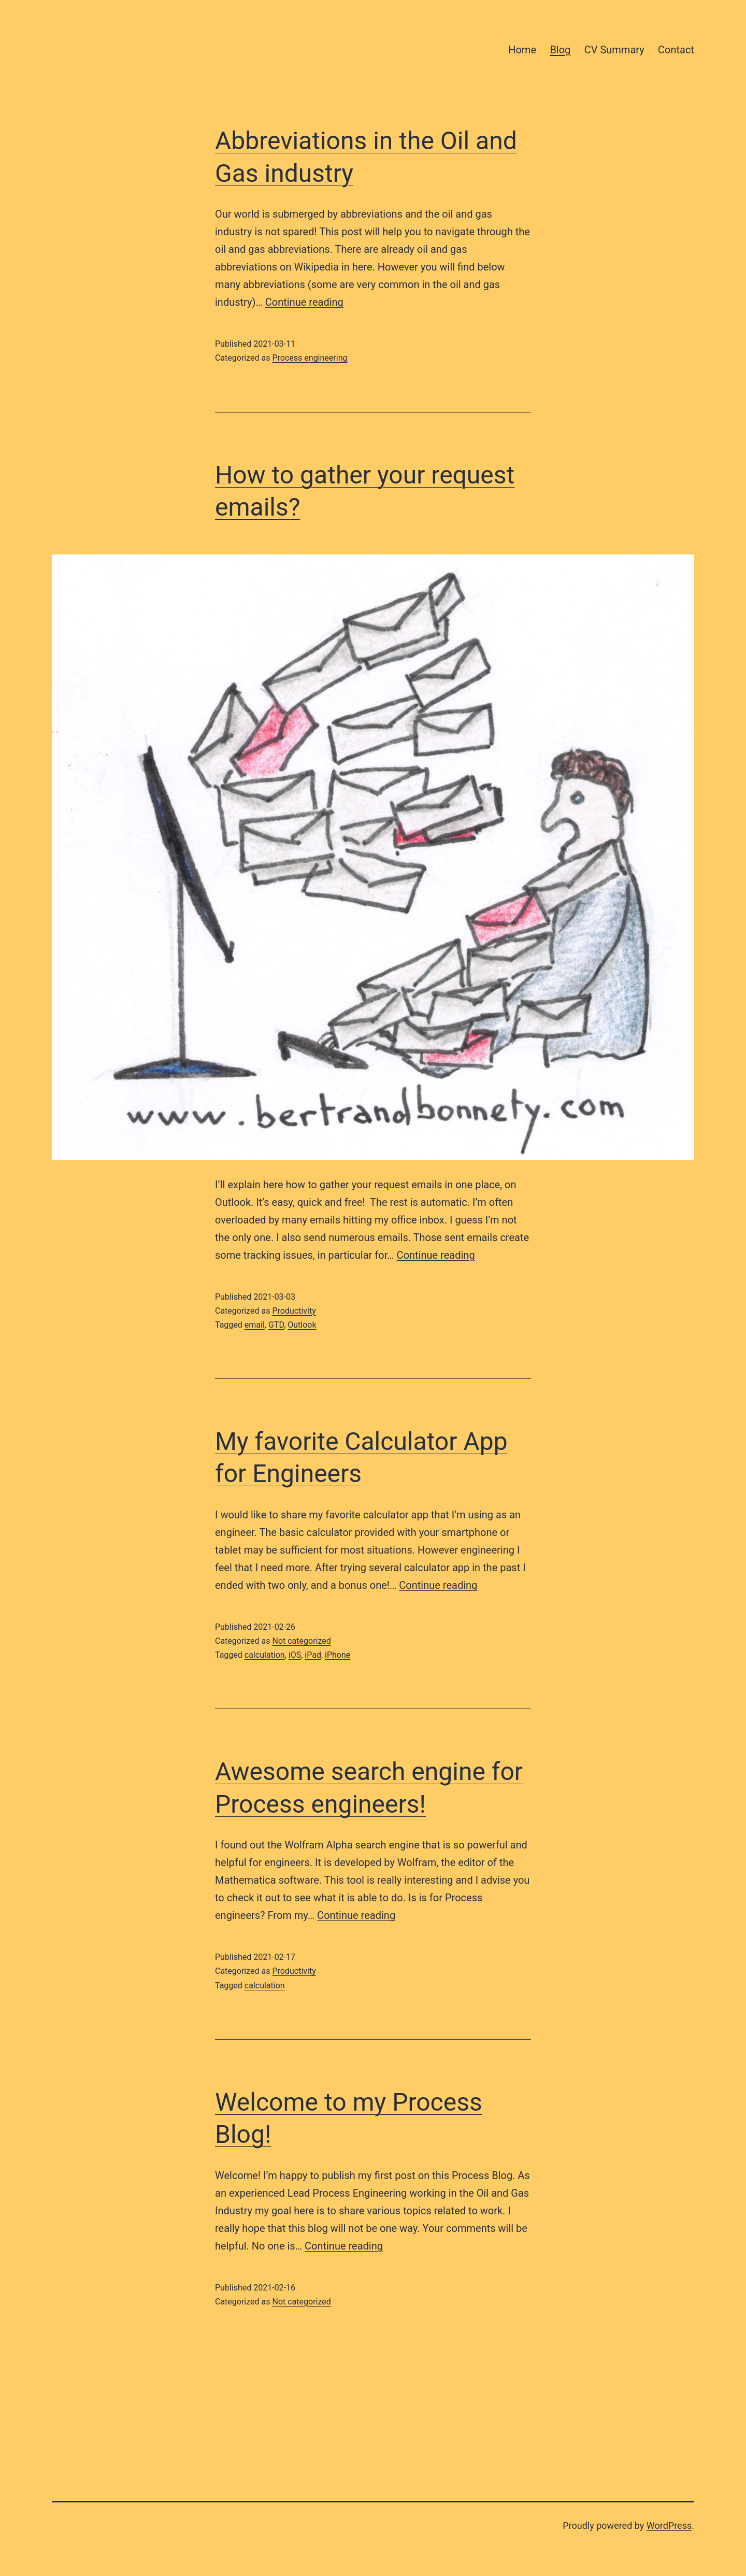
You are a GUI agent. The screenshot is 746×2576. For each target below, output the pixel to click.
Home (522, 50)
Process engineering (309, 358)
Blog (560, 50)
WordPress (669, 2525)
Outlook (302, 1325)
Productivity (293, 1311)
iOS (295, 1655)
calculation (265, 1655)
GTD (276, 1325)
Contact (676, 50)
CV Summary (614, 50)
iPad (313, 1655)
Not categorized (301, 1641)
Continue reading (304, 302)
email (255, 1325)
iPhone (337, 1655)
